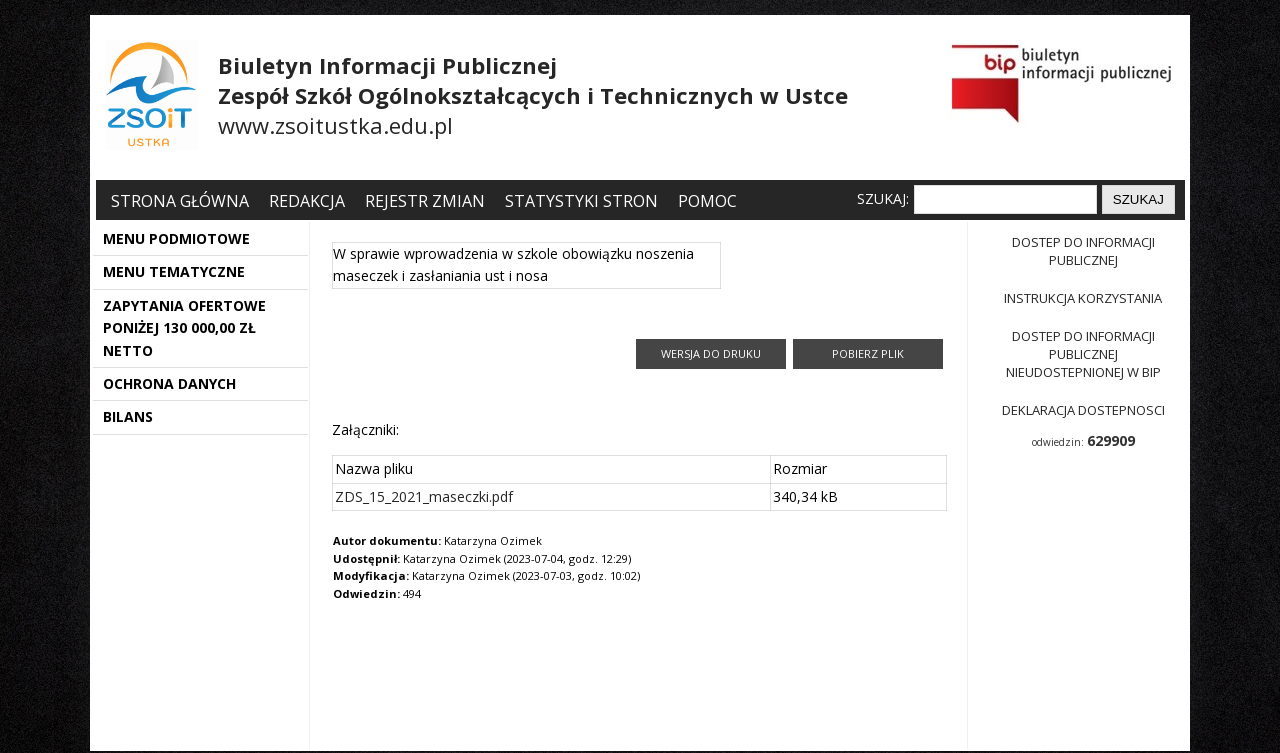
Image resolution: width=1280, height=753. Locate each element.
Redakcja (307, 201)
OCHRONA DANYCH (169, 383)
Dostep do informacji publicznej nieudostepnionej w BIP (1083, 354)
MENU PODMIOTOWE (176, 238)
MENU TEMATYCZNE (174, 271)
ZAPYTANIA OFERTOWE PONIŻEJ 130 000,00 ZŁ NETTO (184, 328)
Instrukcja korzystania (1083, 298)
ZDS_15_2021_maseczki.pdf (424, 496)
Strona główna (182, 201)
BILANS (128, 416)
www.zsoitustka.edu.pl (335, 125)
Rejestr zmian (425, 201)
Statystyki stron (581, 201)
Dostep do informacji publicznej (1083, 251)
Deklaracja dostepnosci (1083, 410)
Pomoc (707, 201)
